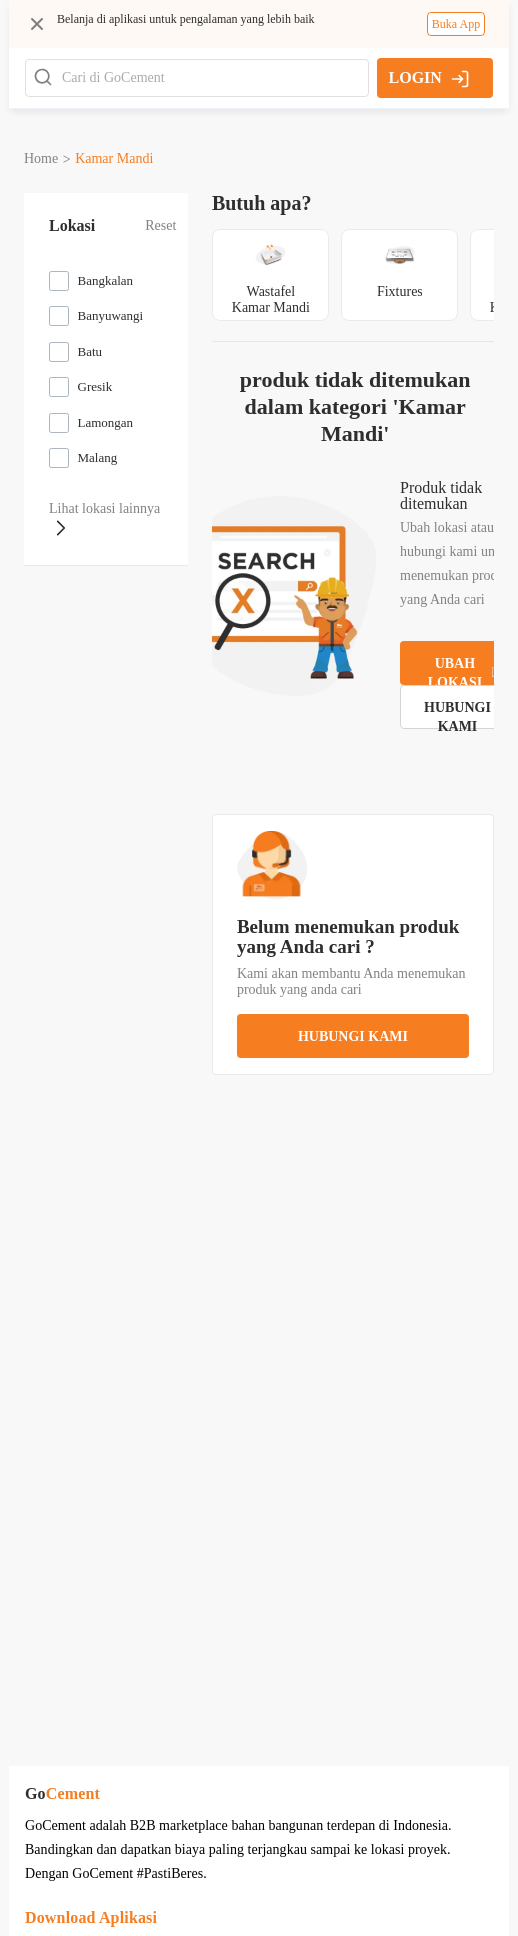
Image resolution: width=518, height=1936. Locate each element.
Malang (98, 457)
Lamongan (106, 422)
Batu (90, 351)
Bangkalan (106, 280)
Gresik (95, 386)
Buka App (456, 24)
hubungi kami (341, 1009)
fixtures (377, 291)
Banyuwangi (111, 315)
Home (41, 158)
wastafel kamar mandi (247, 299)
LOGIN (429, 78)
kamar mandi (114, 158)
